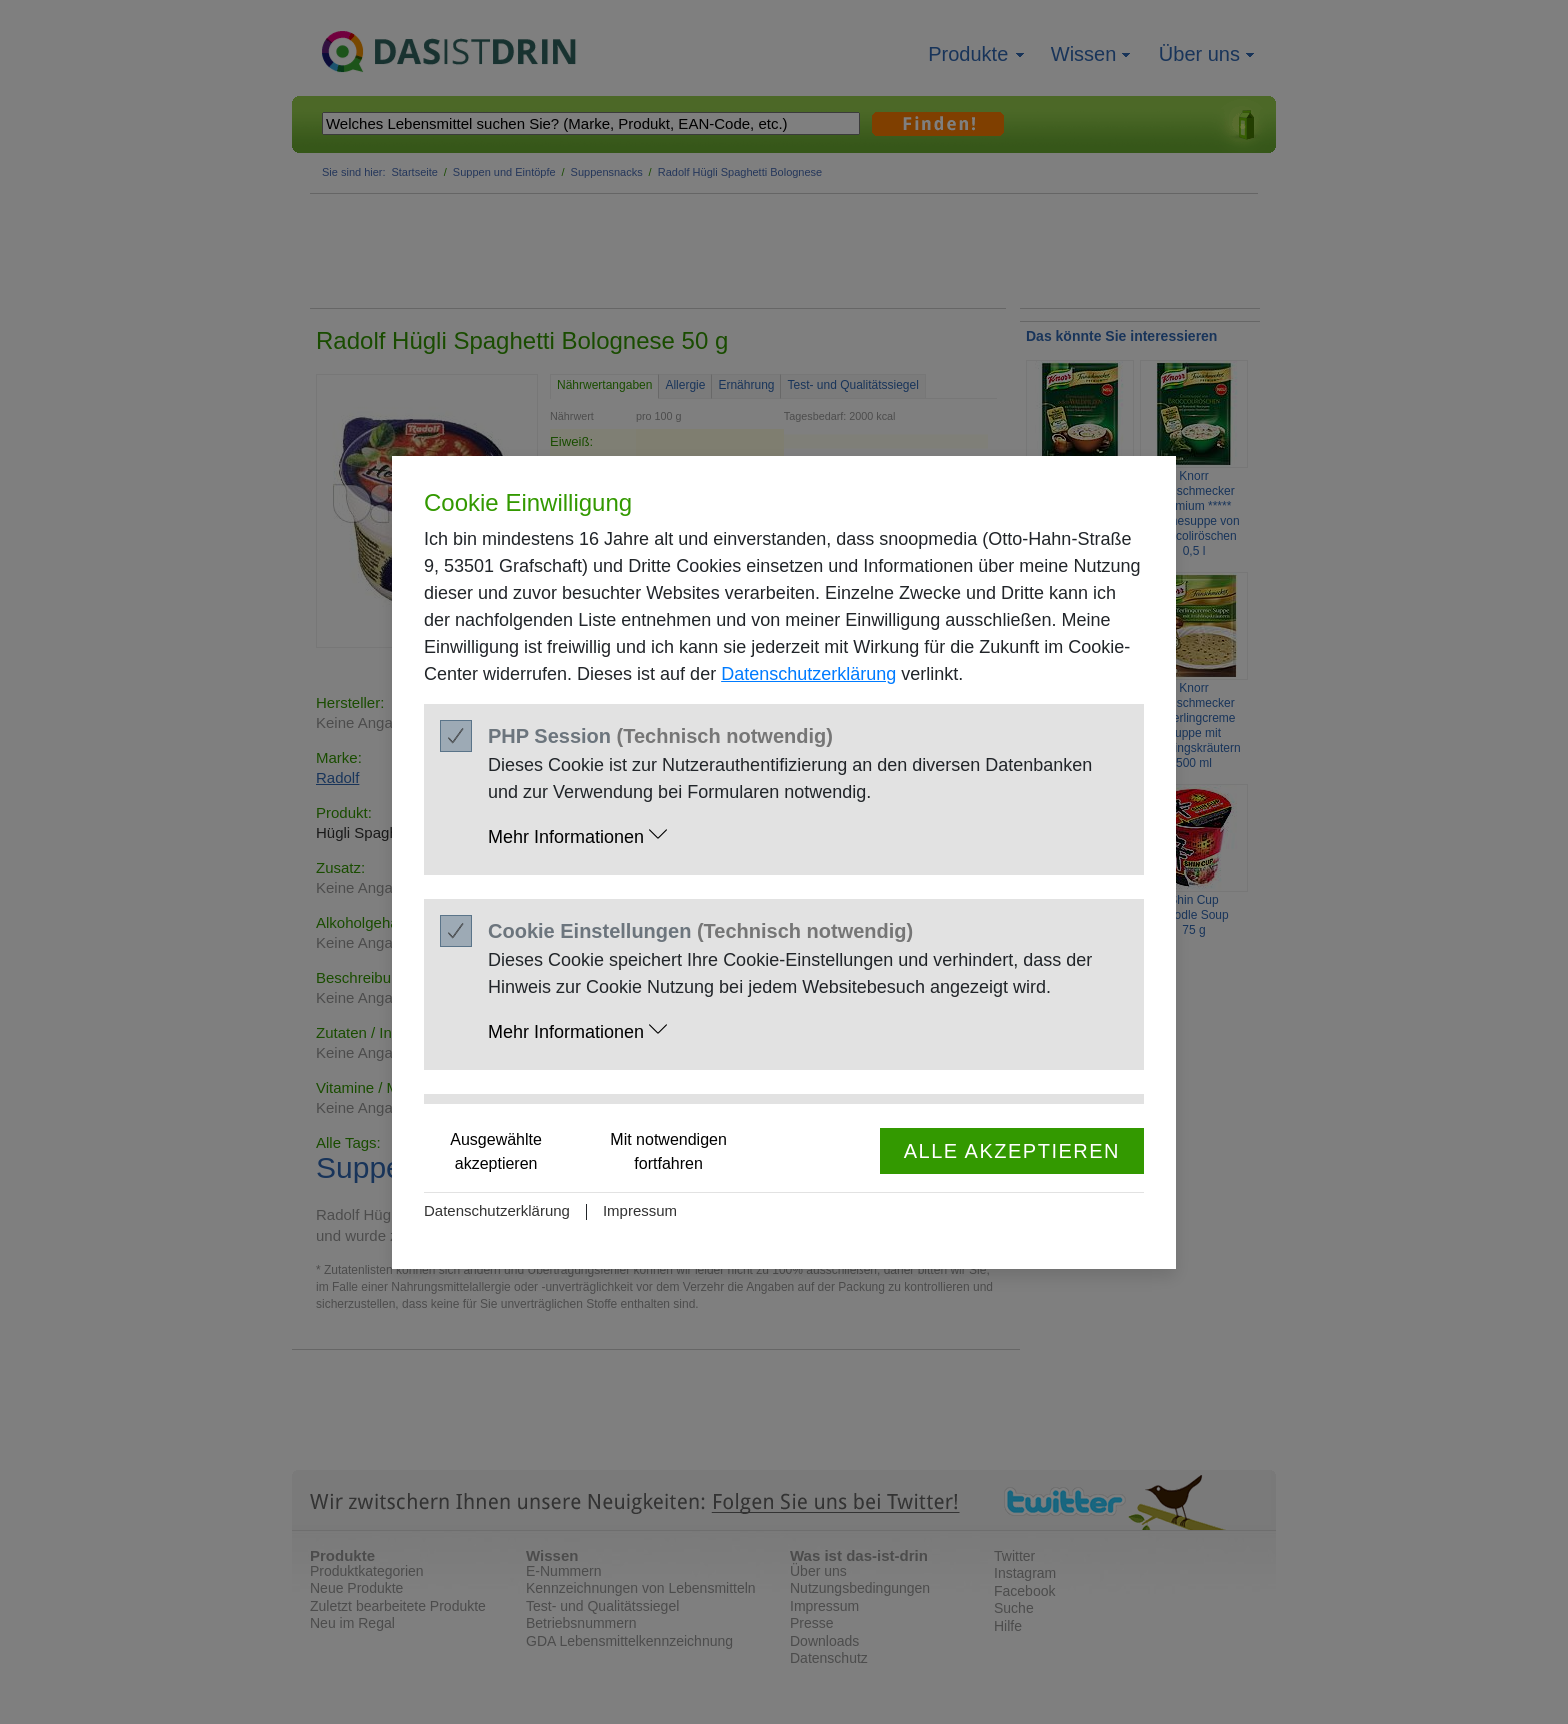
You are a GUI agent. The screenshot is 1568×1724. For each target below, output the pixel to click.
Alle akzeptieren (1012, 1151)
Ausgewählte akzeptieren (496, 1151)
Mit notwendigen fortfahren (668, 1151)
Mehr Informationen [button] (577, 835)
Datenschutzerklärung (808, 674)
